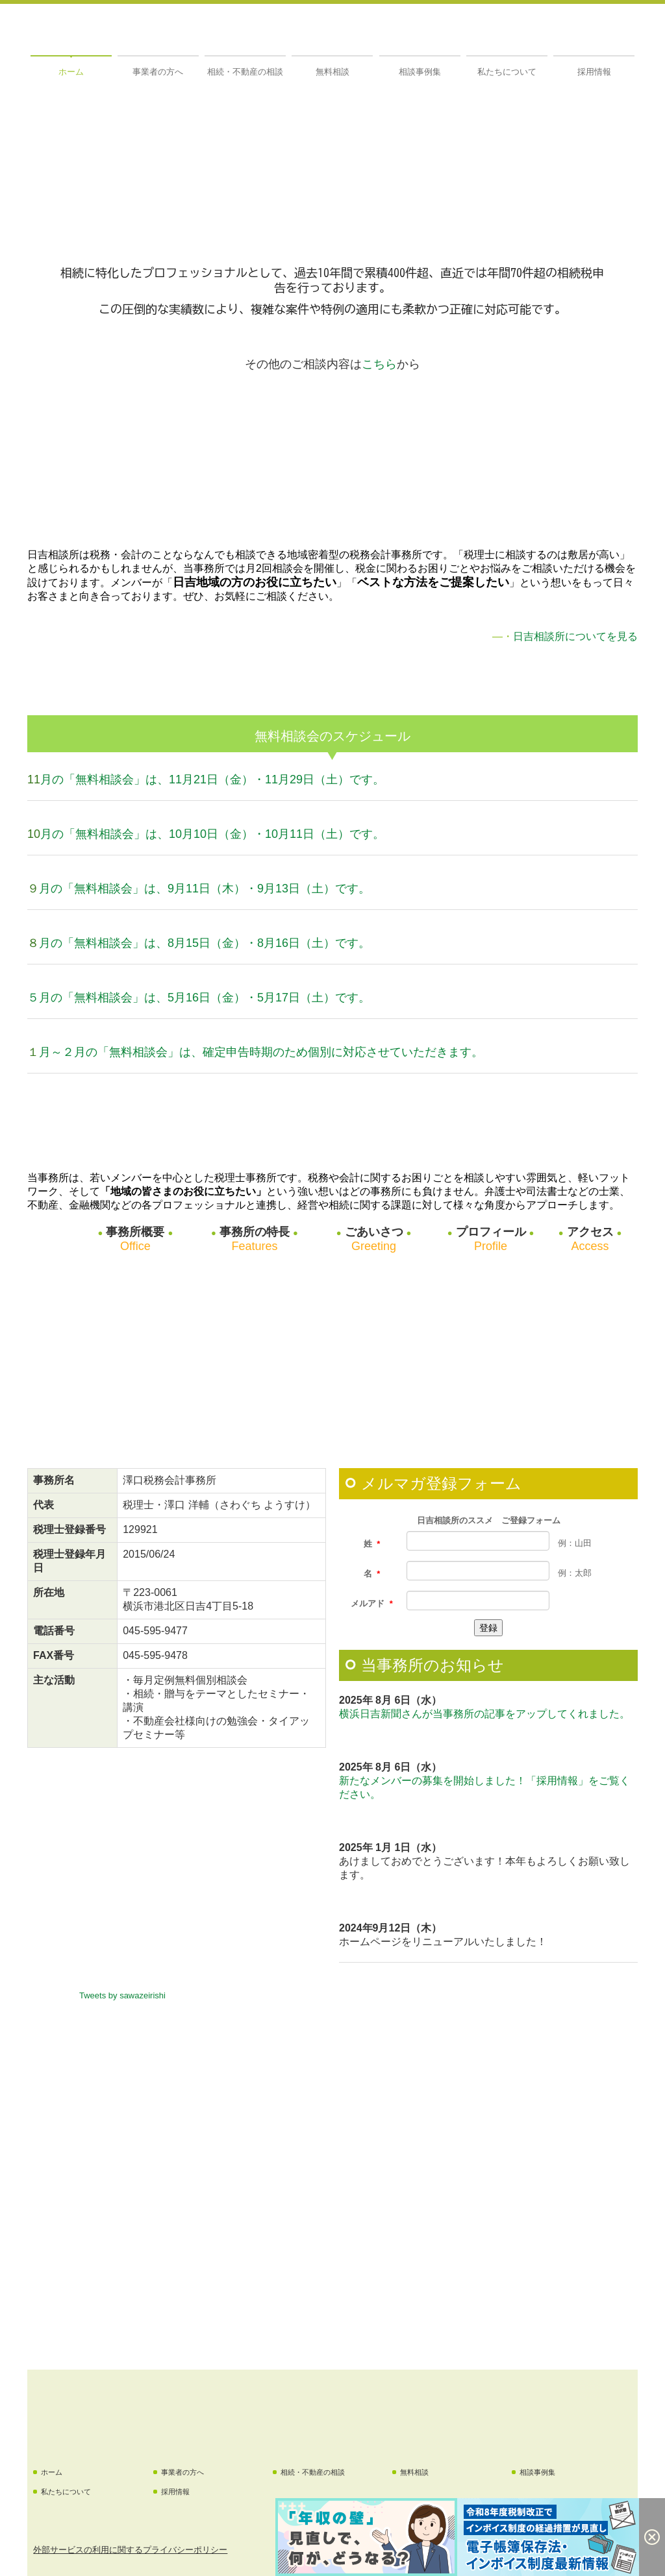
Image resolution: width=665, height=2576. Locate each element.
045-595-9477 (155, 1630)
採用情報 (594, 72)
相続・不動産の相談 (245, 72)
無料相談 (332, 72)
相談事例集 (420, 72)
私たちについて (506, 72)
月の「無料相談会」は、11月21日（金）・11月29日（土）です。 (212, 779)
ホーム (71, 72)
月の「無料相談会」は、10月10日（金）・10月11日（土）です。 (212, 834)
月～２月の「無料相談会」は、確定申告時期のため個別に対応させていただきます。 (261, 1052)
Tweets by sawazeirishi (122, 1995)
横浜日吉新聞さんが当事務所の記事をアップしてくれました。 (484, 1713)
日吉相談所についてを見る (575, 636)
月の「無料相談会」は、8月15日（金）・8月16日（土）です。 (204, 943)
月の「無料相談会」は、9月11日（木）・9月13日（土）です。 (204, 888)
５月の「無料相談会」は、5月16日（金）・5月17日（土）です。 (198, 997)
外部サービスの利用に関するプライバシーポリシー (130, 2550)
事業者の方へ (157, 72)
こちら (379, 364)
